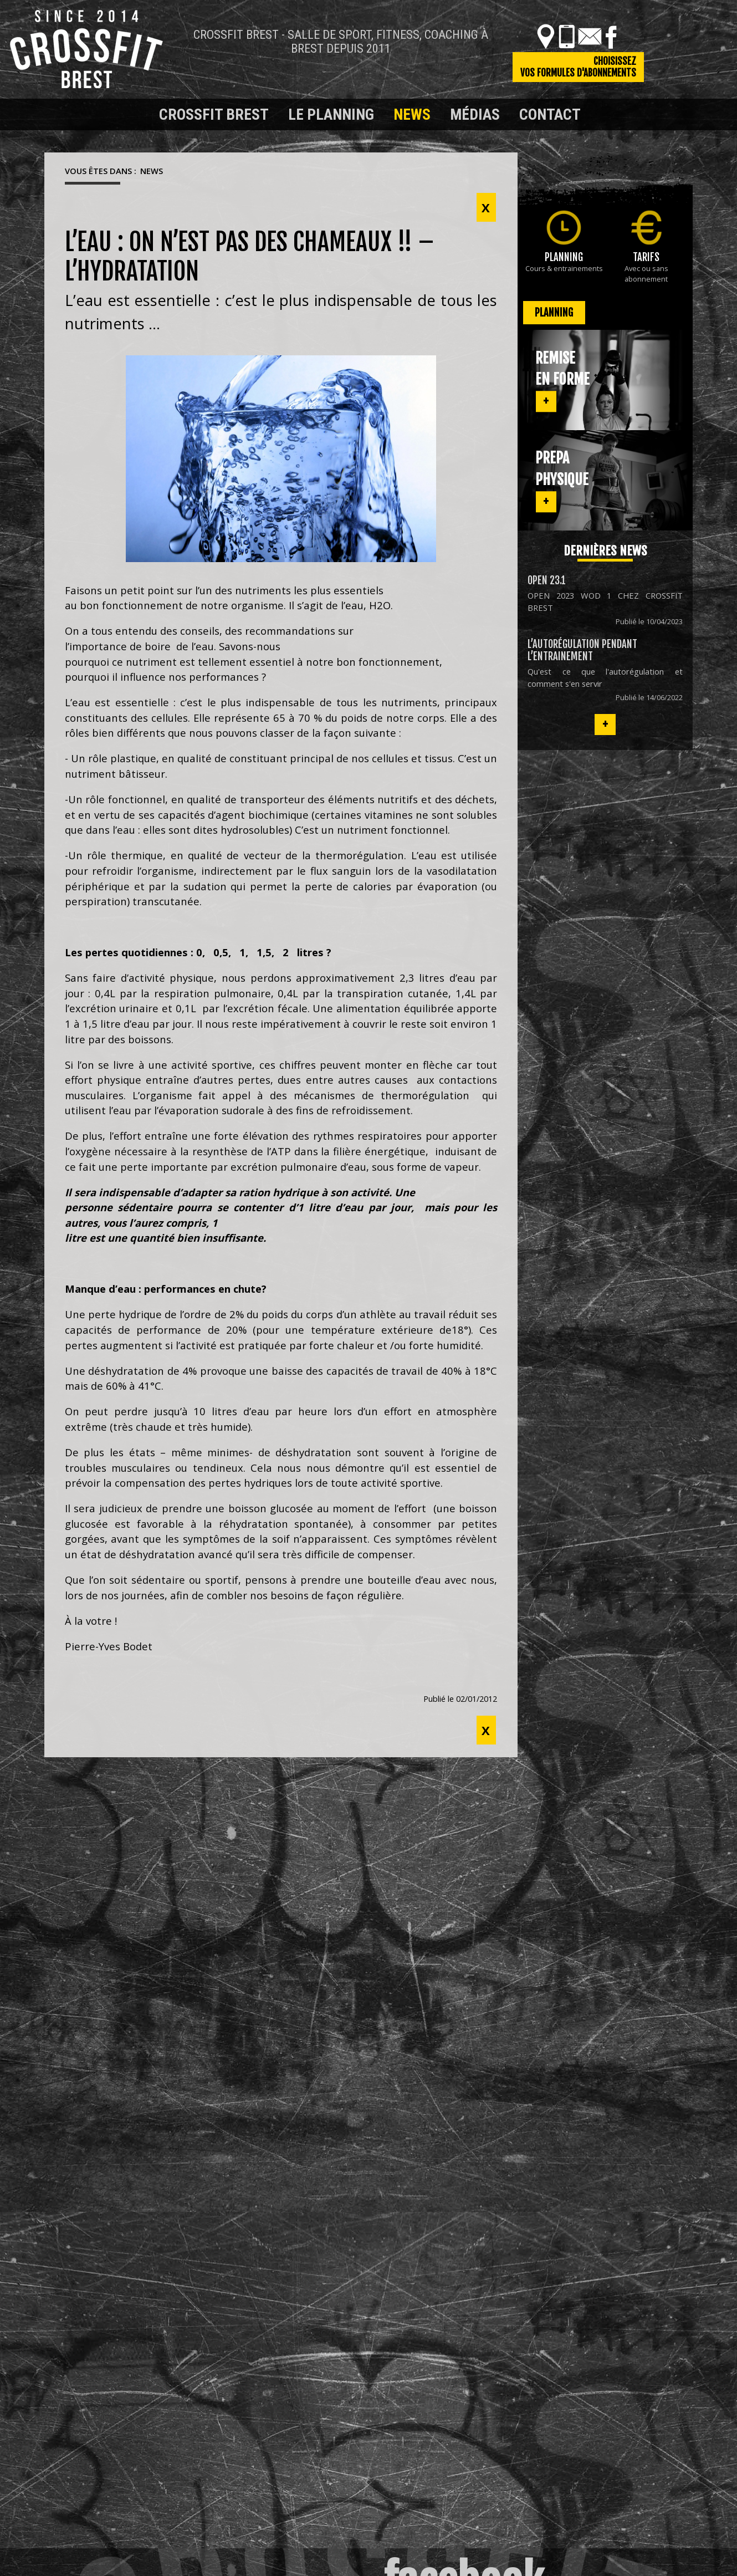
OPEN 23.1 (547, 580)
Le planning (331, 114)
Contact (550, 114)
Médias (475, 114)
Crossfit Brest (214, 114)
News (412, 114)
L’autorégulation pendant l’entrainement (582, 650)
